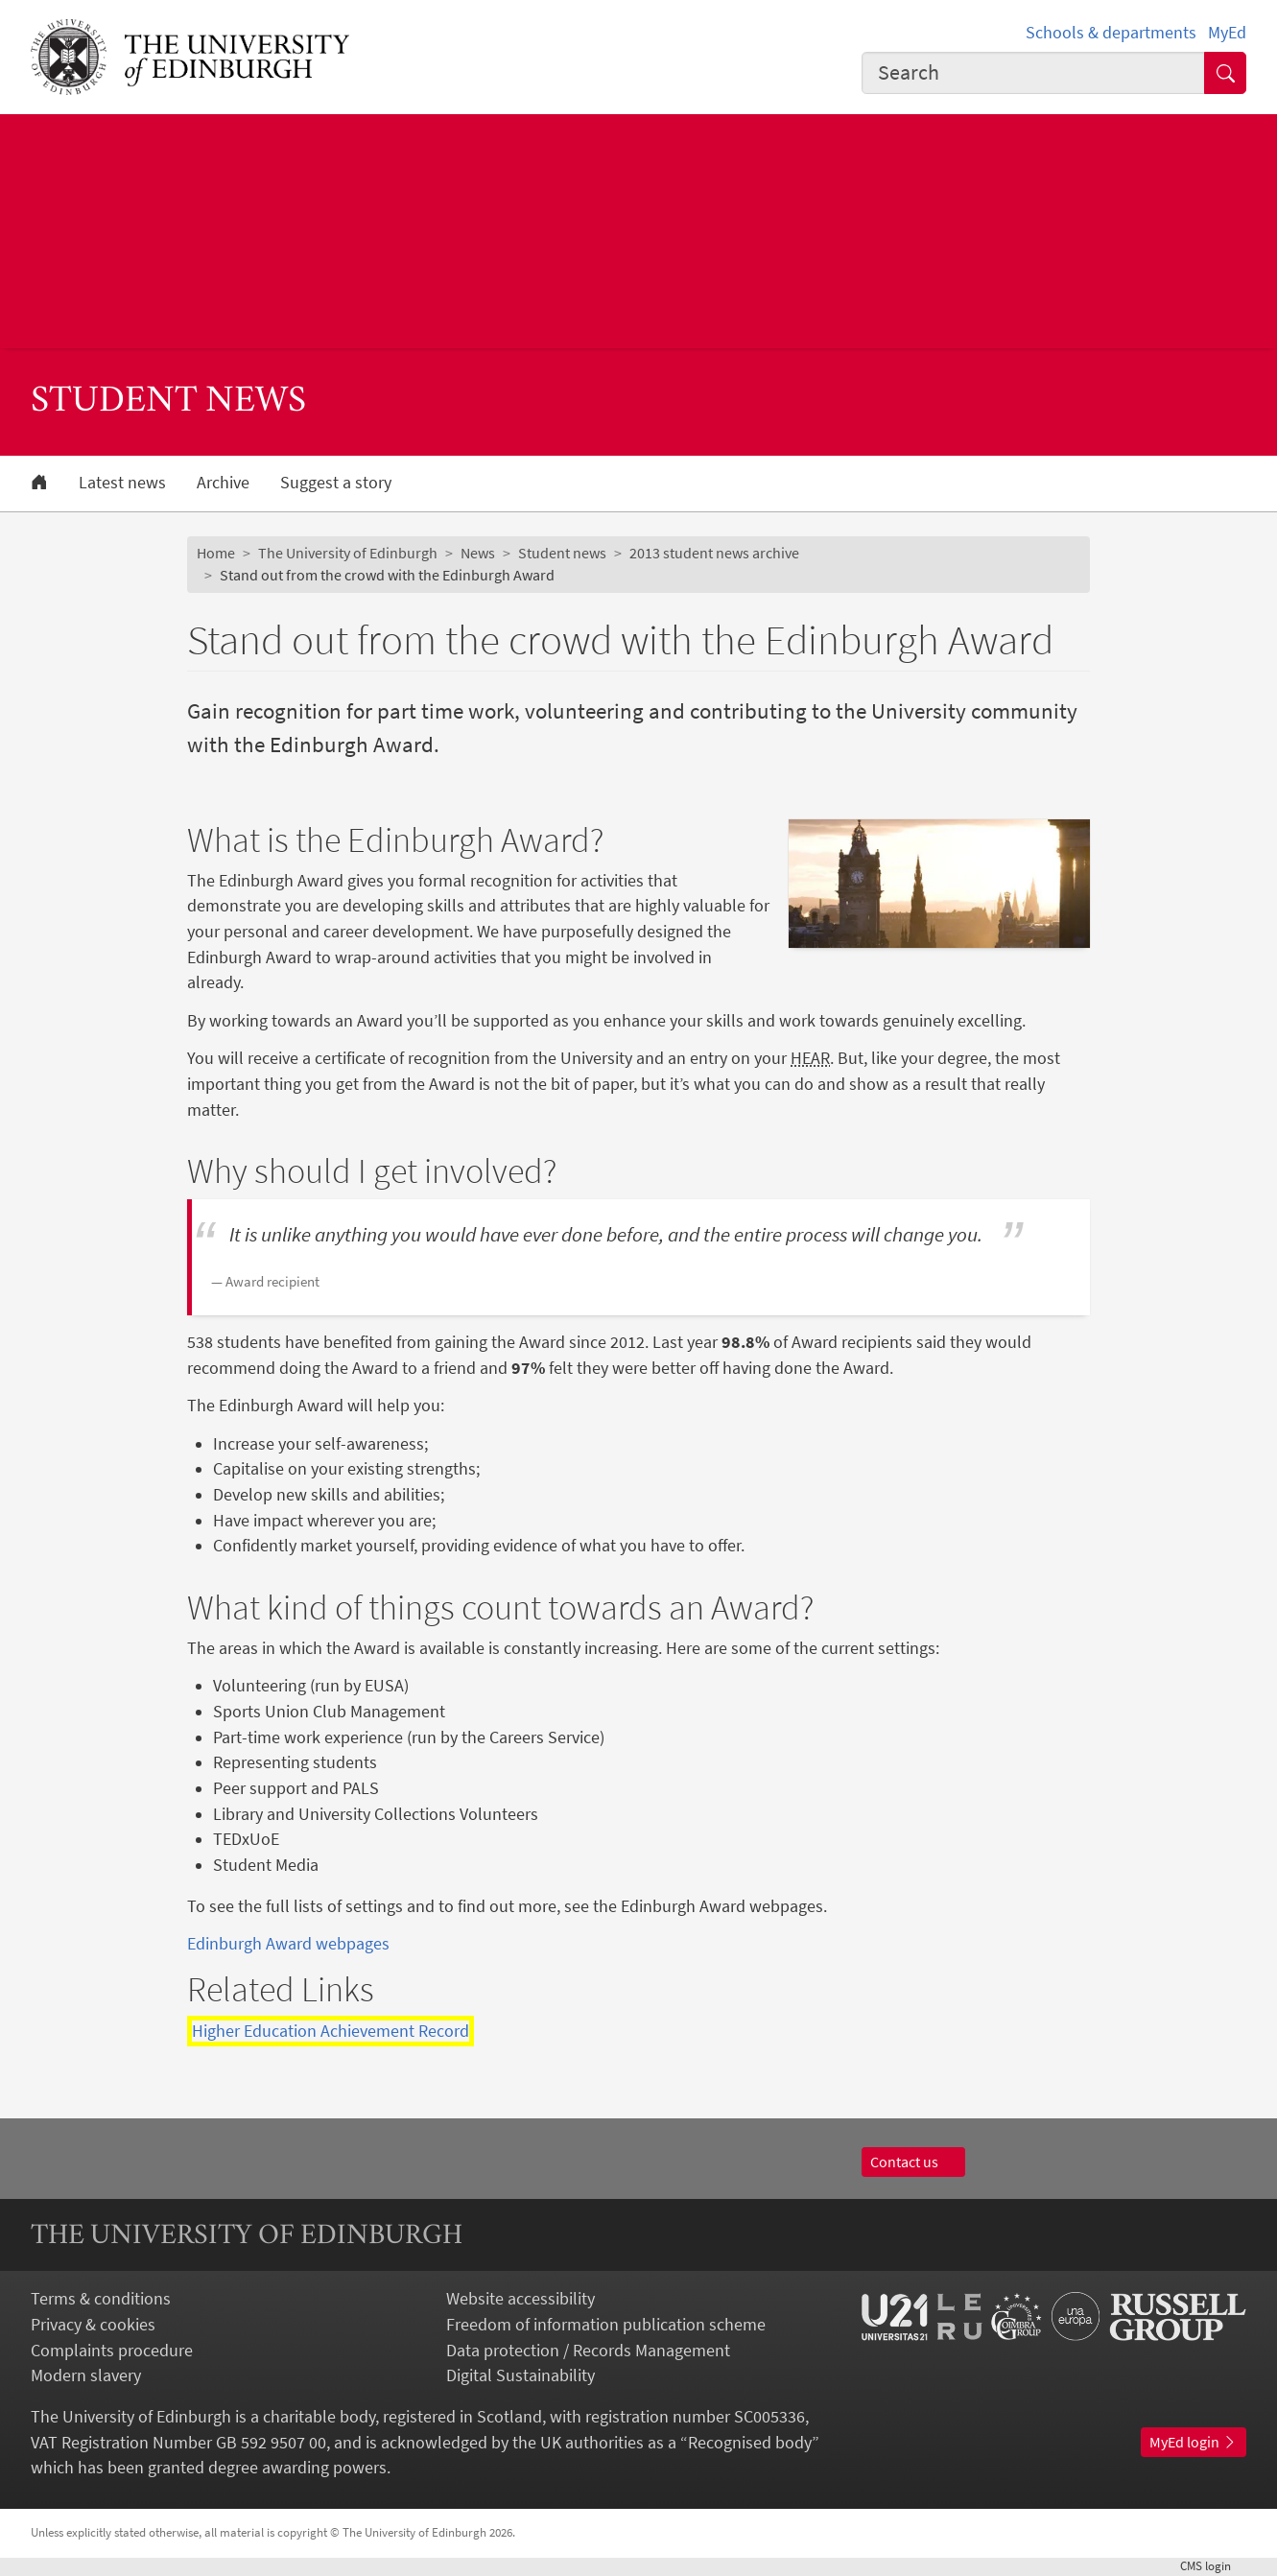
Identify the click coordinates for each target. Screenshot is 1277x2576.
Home (216, 553)
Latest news (122, 482)
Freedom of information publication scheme (606, 2324)
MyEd (1227, 32)
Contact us (913, 2162)
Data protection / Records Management (588, 2350)
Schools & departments (1111, 32)
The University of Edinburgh (347, 553)
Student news (562, 553)
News (478, 553)
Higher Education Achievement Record (330, 2031)
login (1213, 2566)
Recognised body (750, 2442)
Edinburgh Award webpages (288, 1943)
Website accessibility (520, 2298)
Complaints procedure (112, 2350)
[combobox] (1033, 73)
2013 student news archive (714, 553)
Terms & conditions (101, 2298)
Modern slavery (86, 2375)
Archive (223, 482)
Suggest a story (335, 482)
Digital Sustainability (520, 2375)
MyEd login (1193, 2442)
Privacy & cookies (93, 2324)
